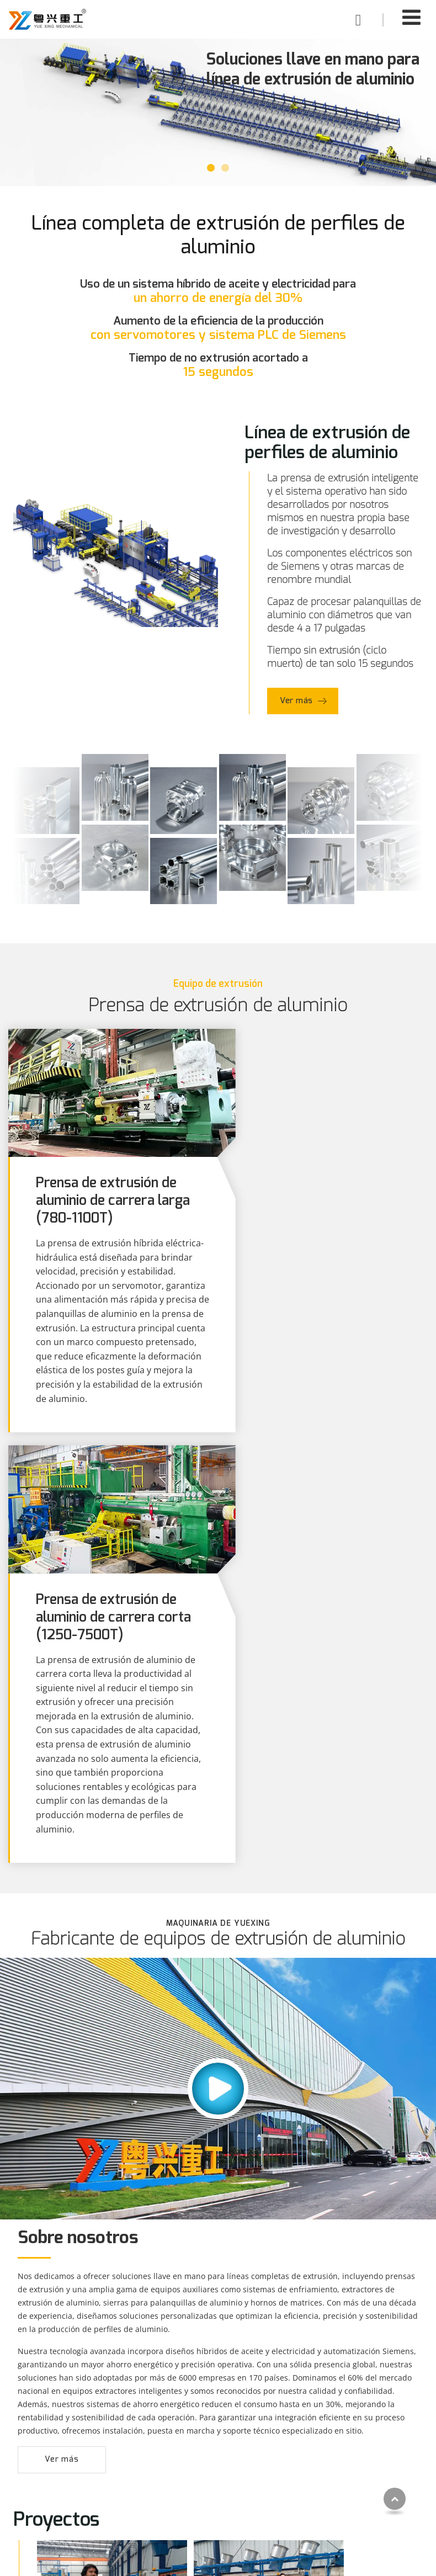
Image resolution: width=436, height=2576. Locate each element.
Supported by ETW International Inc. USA (218, 2561)
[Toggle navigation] (411, 17)
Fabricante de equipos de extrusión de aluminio (218, 1525)
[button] (211, 168)
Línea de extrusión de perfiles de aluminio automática (79, 2440)
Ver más (296, 701)
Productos (47, 2412)
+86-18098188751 (343, 2474)
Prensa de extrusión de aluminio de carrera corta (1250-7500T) (322, 1189)
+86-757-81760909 (344, 2493)
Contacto (327, 2412)
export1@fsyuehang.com (356, 2455)
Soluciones (185, 2435)
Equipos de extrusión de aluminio (69, 2467)
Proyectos (183, 2452)
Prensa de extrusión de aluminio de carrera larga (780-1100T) (107, 1189)
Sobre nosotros (78, 1824)
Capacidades (189, 2469)
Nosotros (182, 2486)
